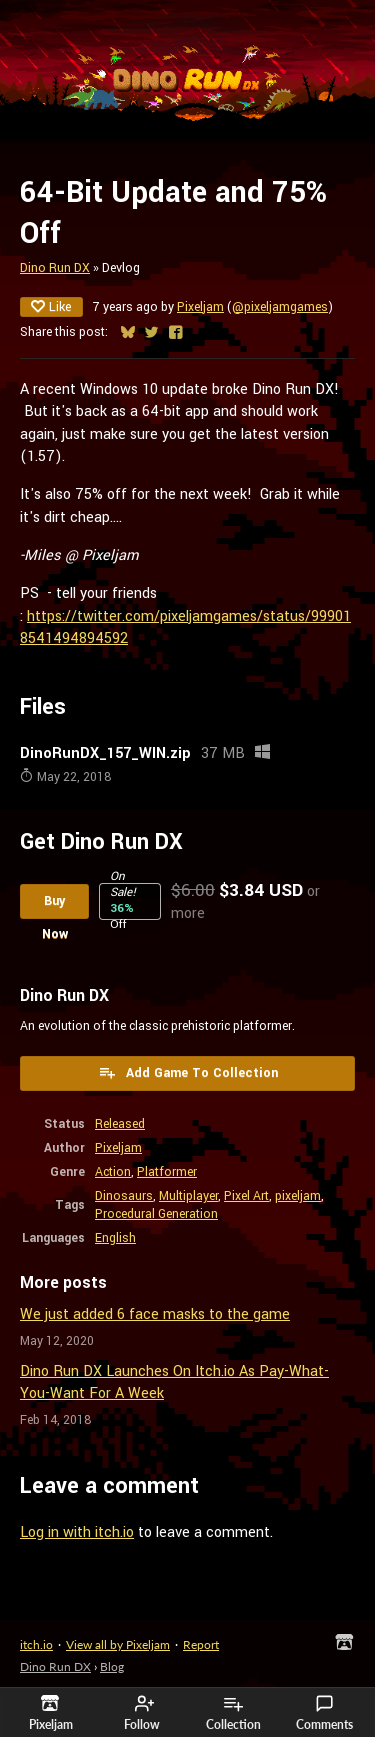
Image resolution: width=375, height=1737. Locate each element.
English (115, 1238)
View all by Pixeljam (118, 1644)
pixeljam (298, 1196)
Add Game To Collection (188, 1072)
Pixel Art (246, 1196)
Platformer (167, 1172)
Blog (112, 1666)
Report (201, 1644)
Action (113, 1172)
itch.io (36, 1644)
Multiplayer (188, 1196)
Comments (324, 1713)
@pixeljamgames (280, 307)
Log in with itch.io (77, 1532)
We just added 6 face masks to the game (155, 1314)
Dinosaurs (124, 1196)
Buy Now (55, 905)
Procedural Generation (156, 1214)
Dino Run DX (55, 268)
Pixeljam (200, 307)
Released (120, 1124)
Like (51, 307)
